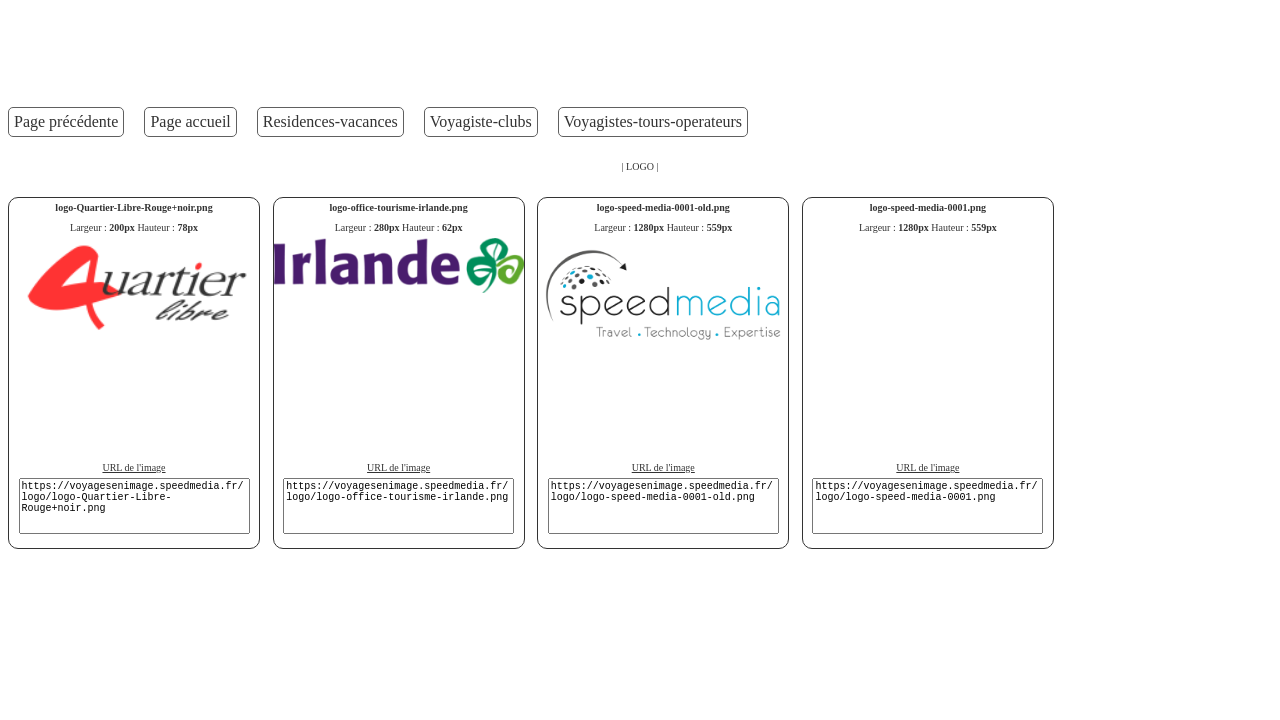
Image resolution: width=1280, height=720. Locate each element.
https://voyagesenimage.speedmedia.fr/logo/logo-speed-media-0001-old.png (663, 506)
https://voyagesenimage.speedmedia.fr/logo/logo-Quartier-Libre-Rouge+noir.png (134, 506)
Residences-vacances (330, 121)
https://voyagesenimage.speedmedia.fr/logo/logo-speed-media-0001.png (927, 506)
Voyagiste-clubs (481, 121)
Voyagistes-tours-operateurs (653, 121)
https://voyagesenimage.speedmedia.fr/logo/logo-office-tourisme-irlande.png (398, 506)
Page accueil (190, 121)
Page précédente (66, 121)
